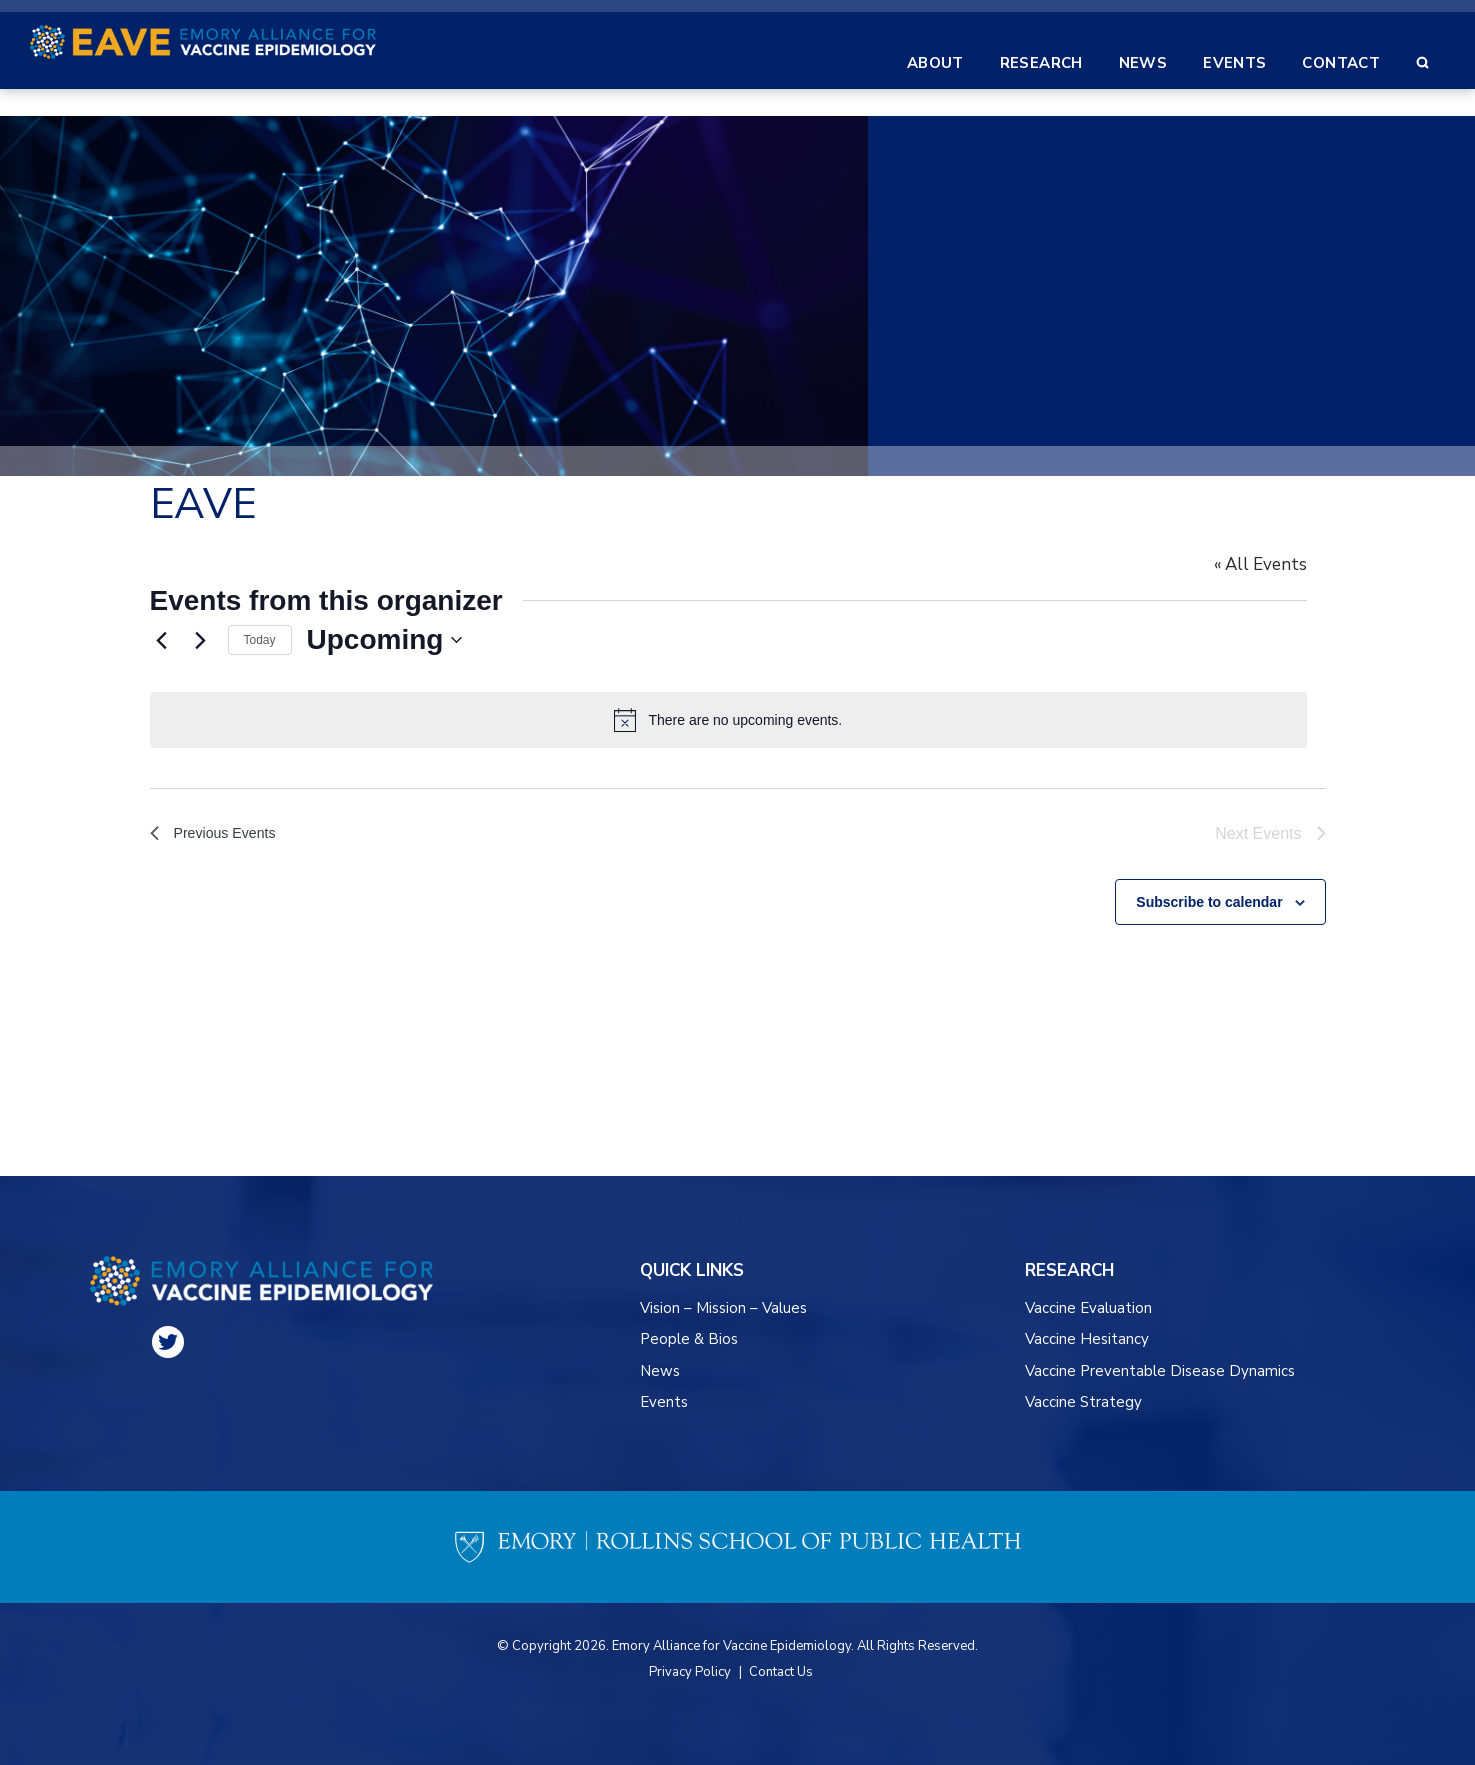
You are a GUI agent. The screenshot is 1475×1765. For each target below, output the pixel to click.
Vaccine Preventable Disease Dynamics (1160, 1371)
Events (664, 1402)
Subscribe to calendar (1209, 894)
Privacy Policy (690, 1672)
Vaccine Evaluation (1088, 1308)
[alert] (738, 720)
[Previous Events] (162, 640)
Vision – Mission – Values (724, 1308)
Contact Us (781, 1672)
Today (260, 640)
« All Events (1279, 564)
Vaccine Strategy (1083, 1402)
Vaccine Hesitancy (1087, 1339)
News (660, 1371)
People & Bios (689, 1339)
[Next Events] (201, 640)
